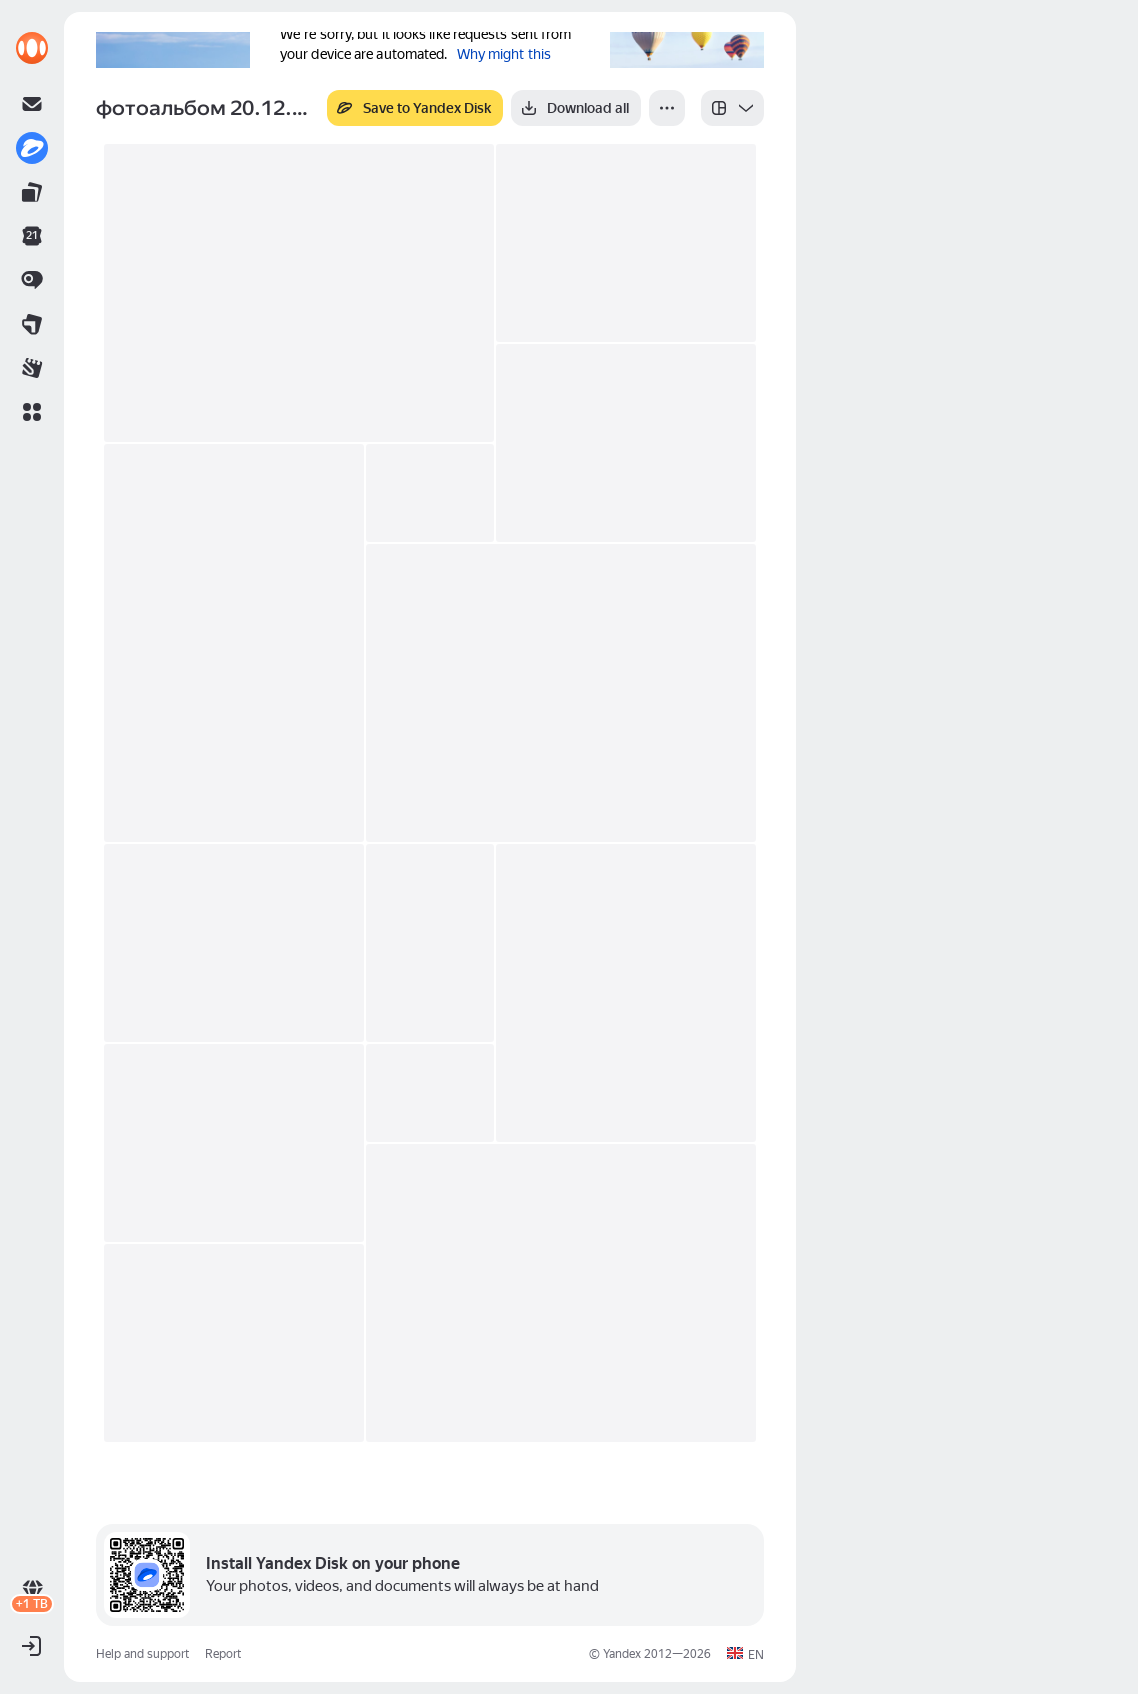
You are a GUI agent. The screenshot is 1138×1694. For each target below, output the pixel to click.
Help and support (142, 1654)
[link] (32, 48)
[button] (32, 412)
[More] (667, 108)
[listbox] (732, 108)
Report (223, 1654)
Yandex (622, 1654)
